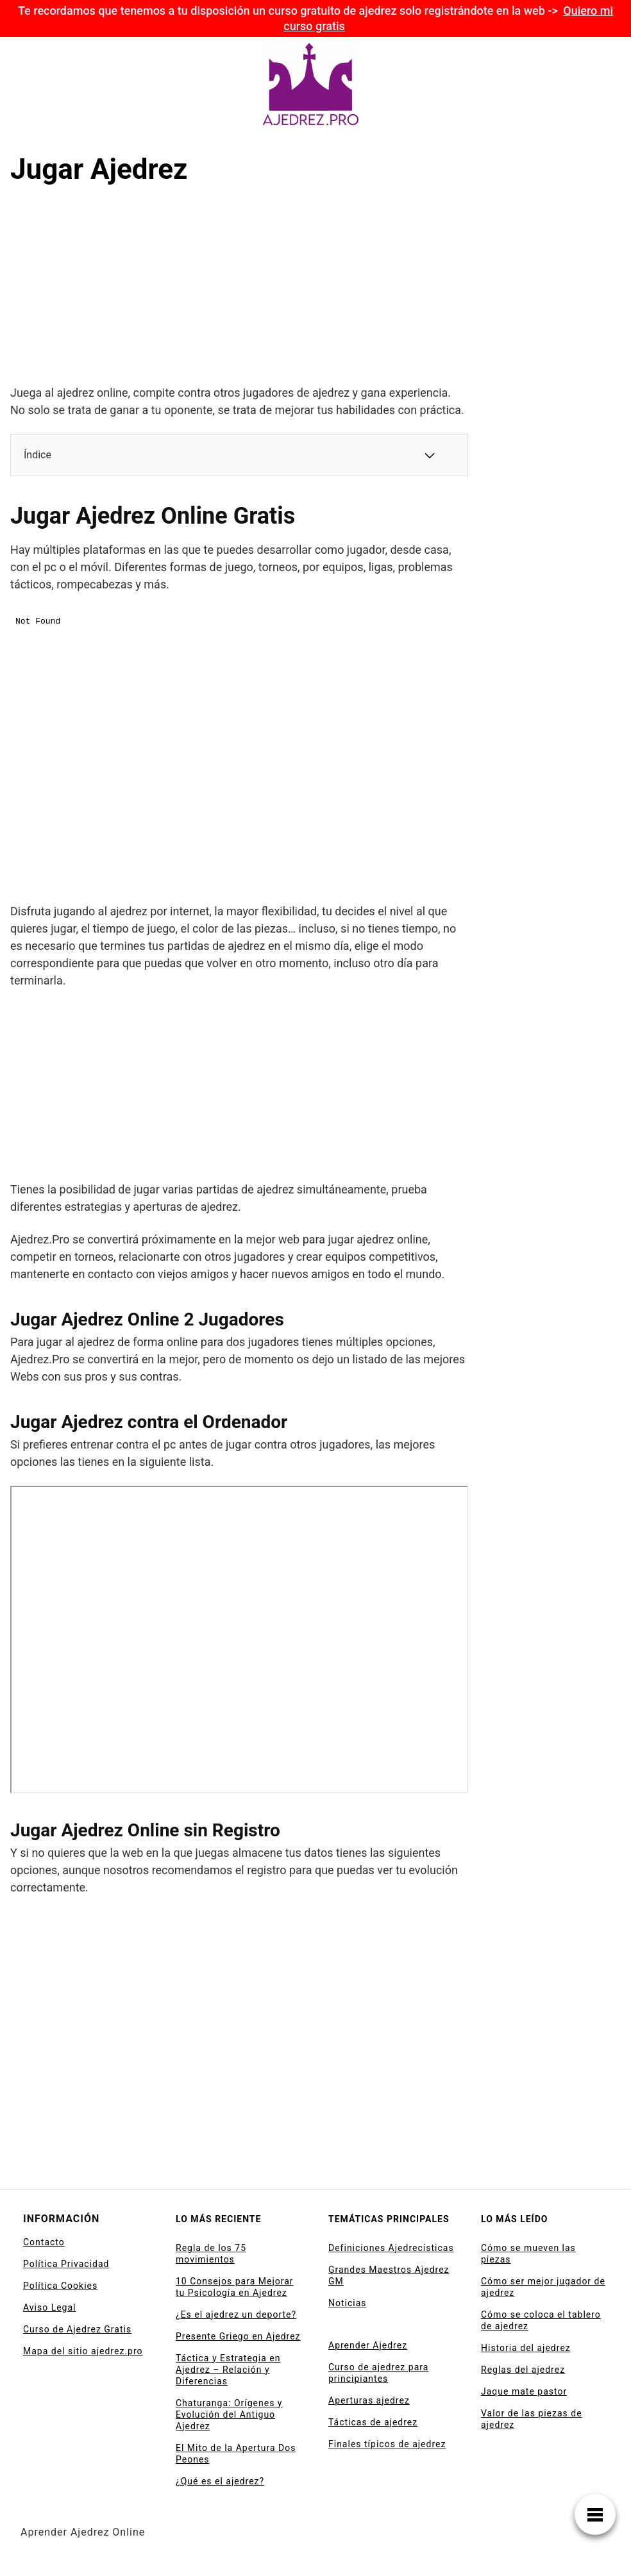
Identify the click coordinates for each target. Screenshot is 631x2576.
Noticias (347, 2303)
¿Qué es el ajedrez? (220, 2481)
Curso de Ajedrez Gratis (77, 2329)
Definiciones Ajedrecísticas (391, 2248)
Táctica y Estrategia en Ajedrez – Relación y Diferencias (228, 2369)
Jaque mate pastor (524, 2391)
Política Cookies (60, 2286)
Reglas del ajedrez (523, 2369)
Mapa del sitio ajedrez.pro (82, 2351)
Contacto (44, 2242)
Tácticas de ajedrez (372, 2422)
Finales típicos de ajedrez (387, 2444)
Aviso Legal (49, 2307)
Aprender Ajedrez (367, 2345)
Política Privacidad (66, 2264)
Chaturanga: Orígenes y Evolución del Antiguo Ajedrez (229, 2414)
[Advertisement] (106, 288)
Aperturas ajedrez (369, 2400)
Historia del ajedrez (526, 2348)
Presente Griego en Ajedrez (238, 2336)
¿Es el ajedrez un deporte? (236, 2314)
